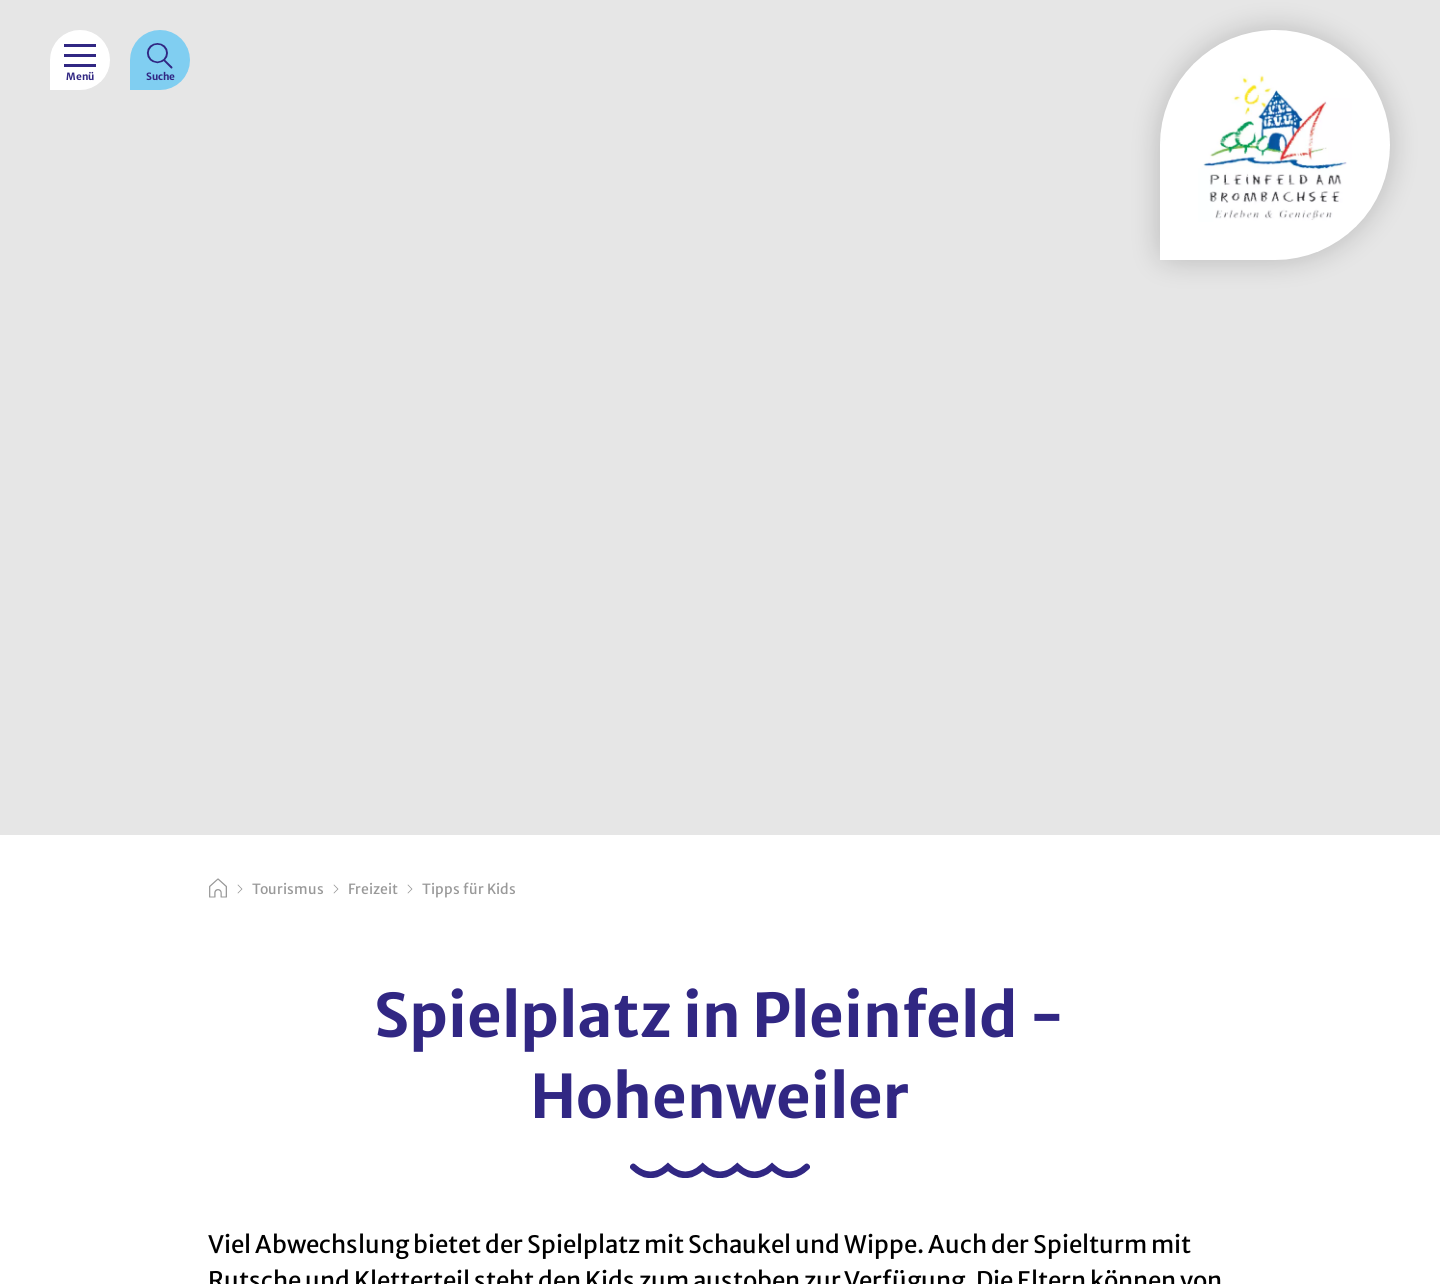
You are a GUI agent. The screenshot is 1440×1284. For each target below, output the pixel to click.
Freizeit (373, 889)
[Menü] (80, 60)
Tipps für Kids (469, 889)
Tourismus (288, 889)
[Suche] (160, 60)
